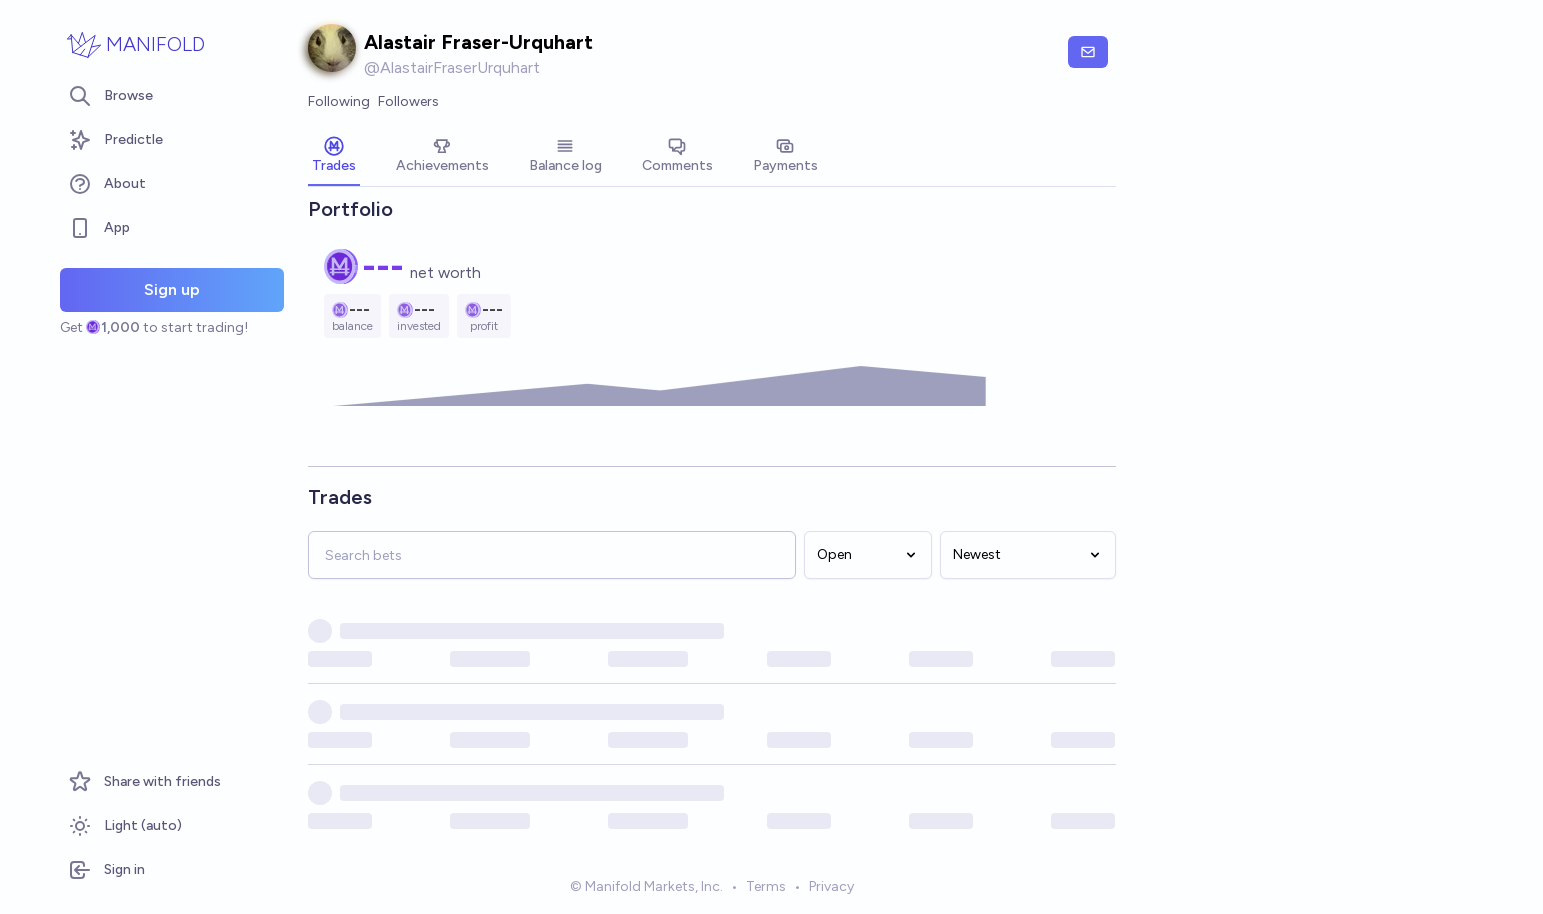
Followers (408, 101)
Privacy (831, 887)
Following (339, 101)
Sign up (172, 289)
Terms (766, 887)
